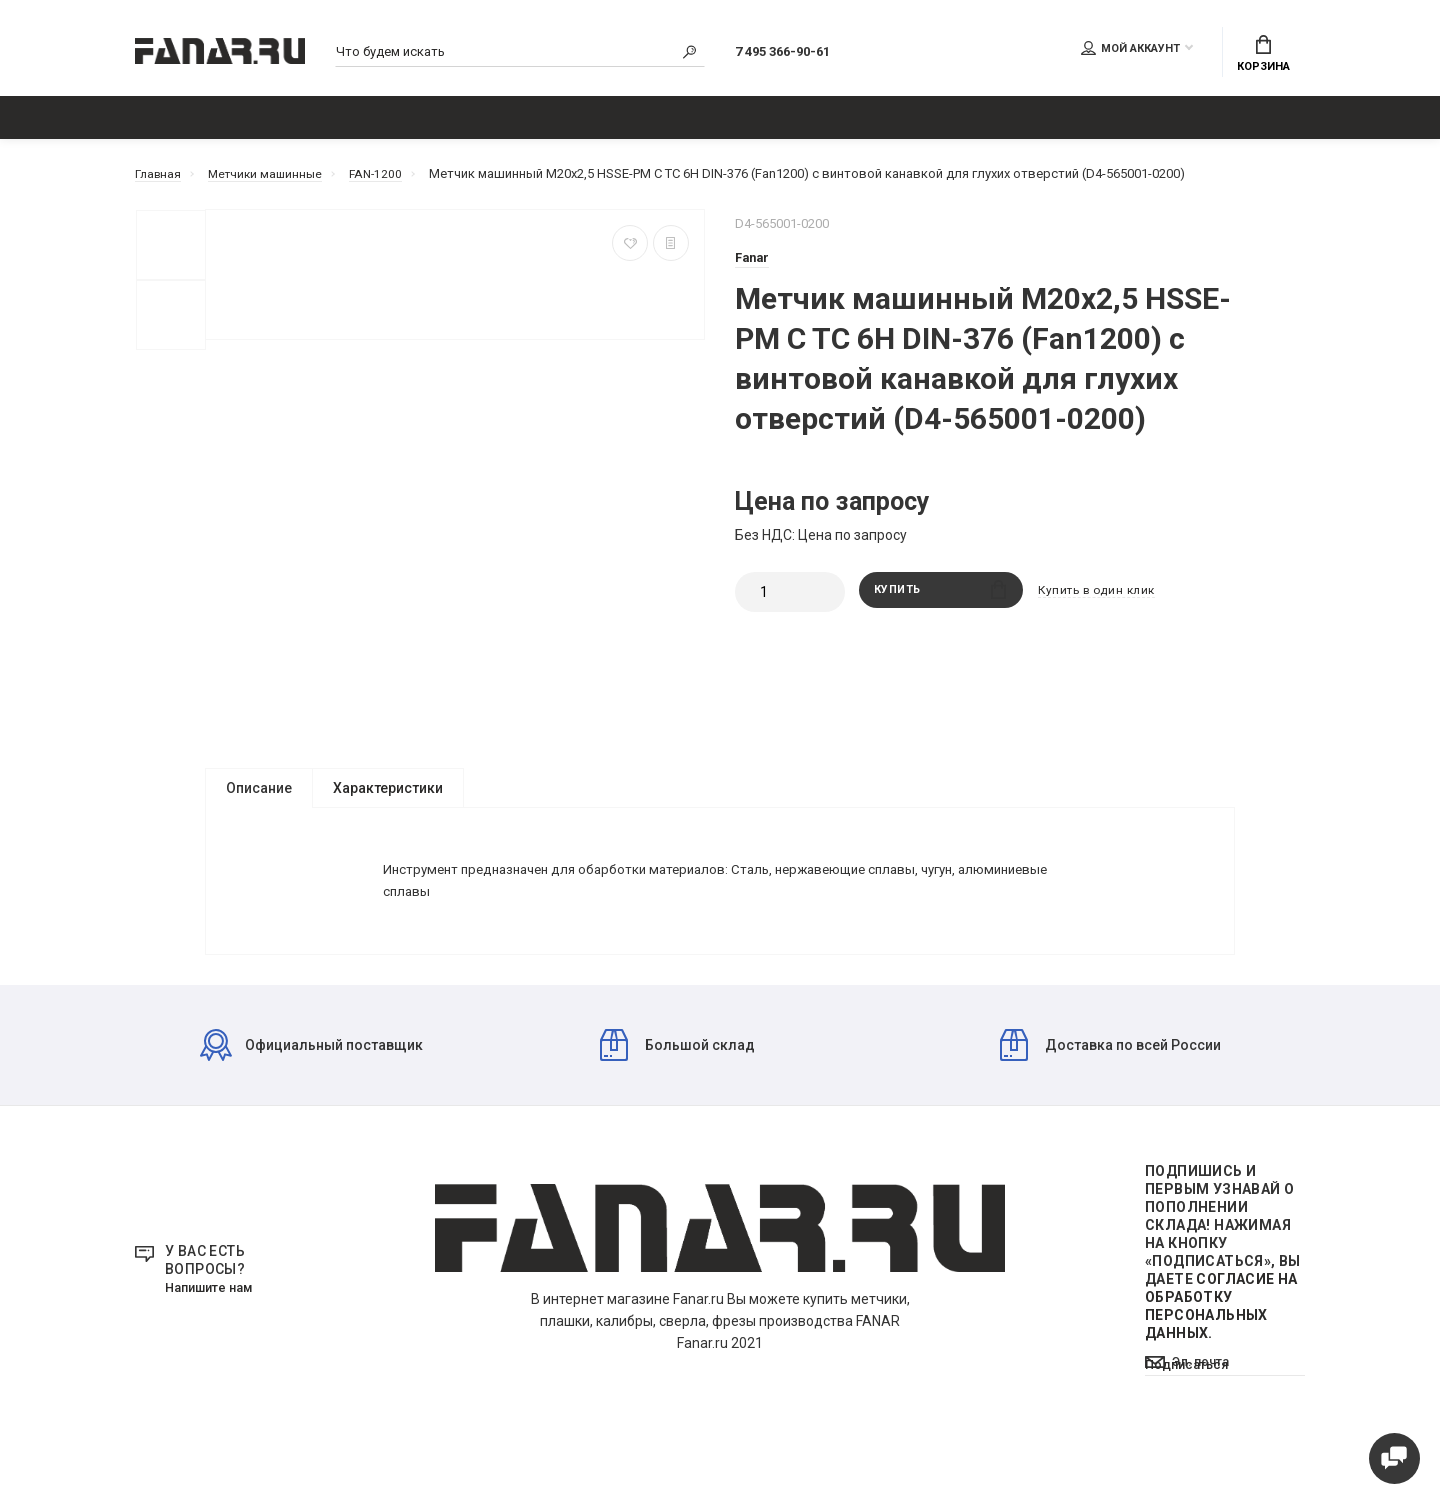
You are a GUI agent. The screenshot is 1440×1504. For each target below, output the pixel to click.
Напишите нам (214, 1341)
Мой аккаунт (1130, 51)
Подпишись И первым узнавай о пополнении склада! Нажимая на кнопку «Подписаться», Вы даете (1223, 1305)
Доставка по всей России (1110, 1098)
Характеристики (388, 799)
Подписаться (1191, 1447)
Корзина (1263, 56)
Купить (940, 602)
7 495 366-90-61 (801, 54)
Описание (259, 799)
